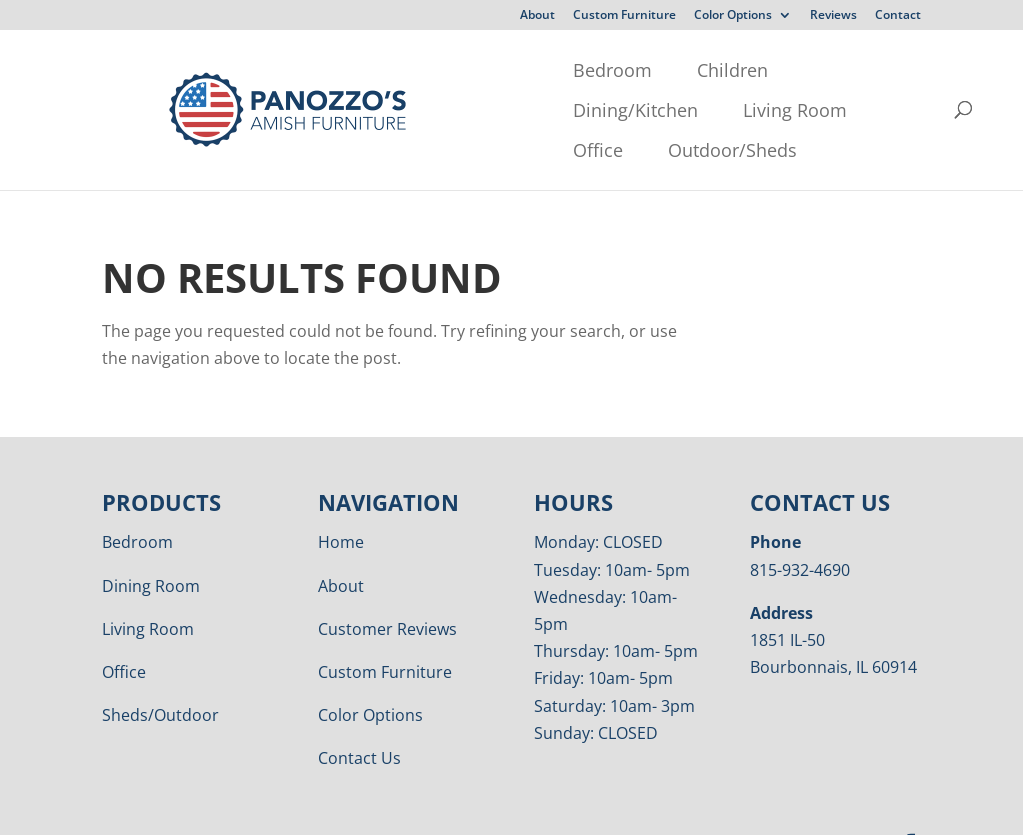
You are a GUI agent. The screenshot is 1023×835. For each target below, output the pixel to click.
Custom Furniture (624, 16)
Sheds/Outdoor (160, 675)
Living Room (663, 70)
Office (785, 70)
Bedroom (240, 70)
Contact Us (359, 718)
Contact (898, 16)
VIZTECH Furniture (615, 806)
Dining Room (151, 546)
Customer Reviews (387, 589)
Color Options (733, 16)
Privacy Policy (363, 806)
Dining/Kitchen (503, 70)
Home (341, 502)
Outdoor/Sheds (265, 110)
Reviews (833, 16)
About (537, 16)
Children (360, 70)
